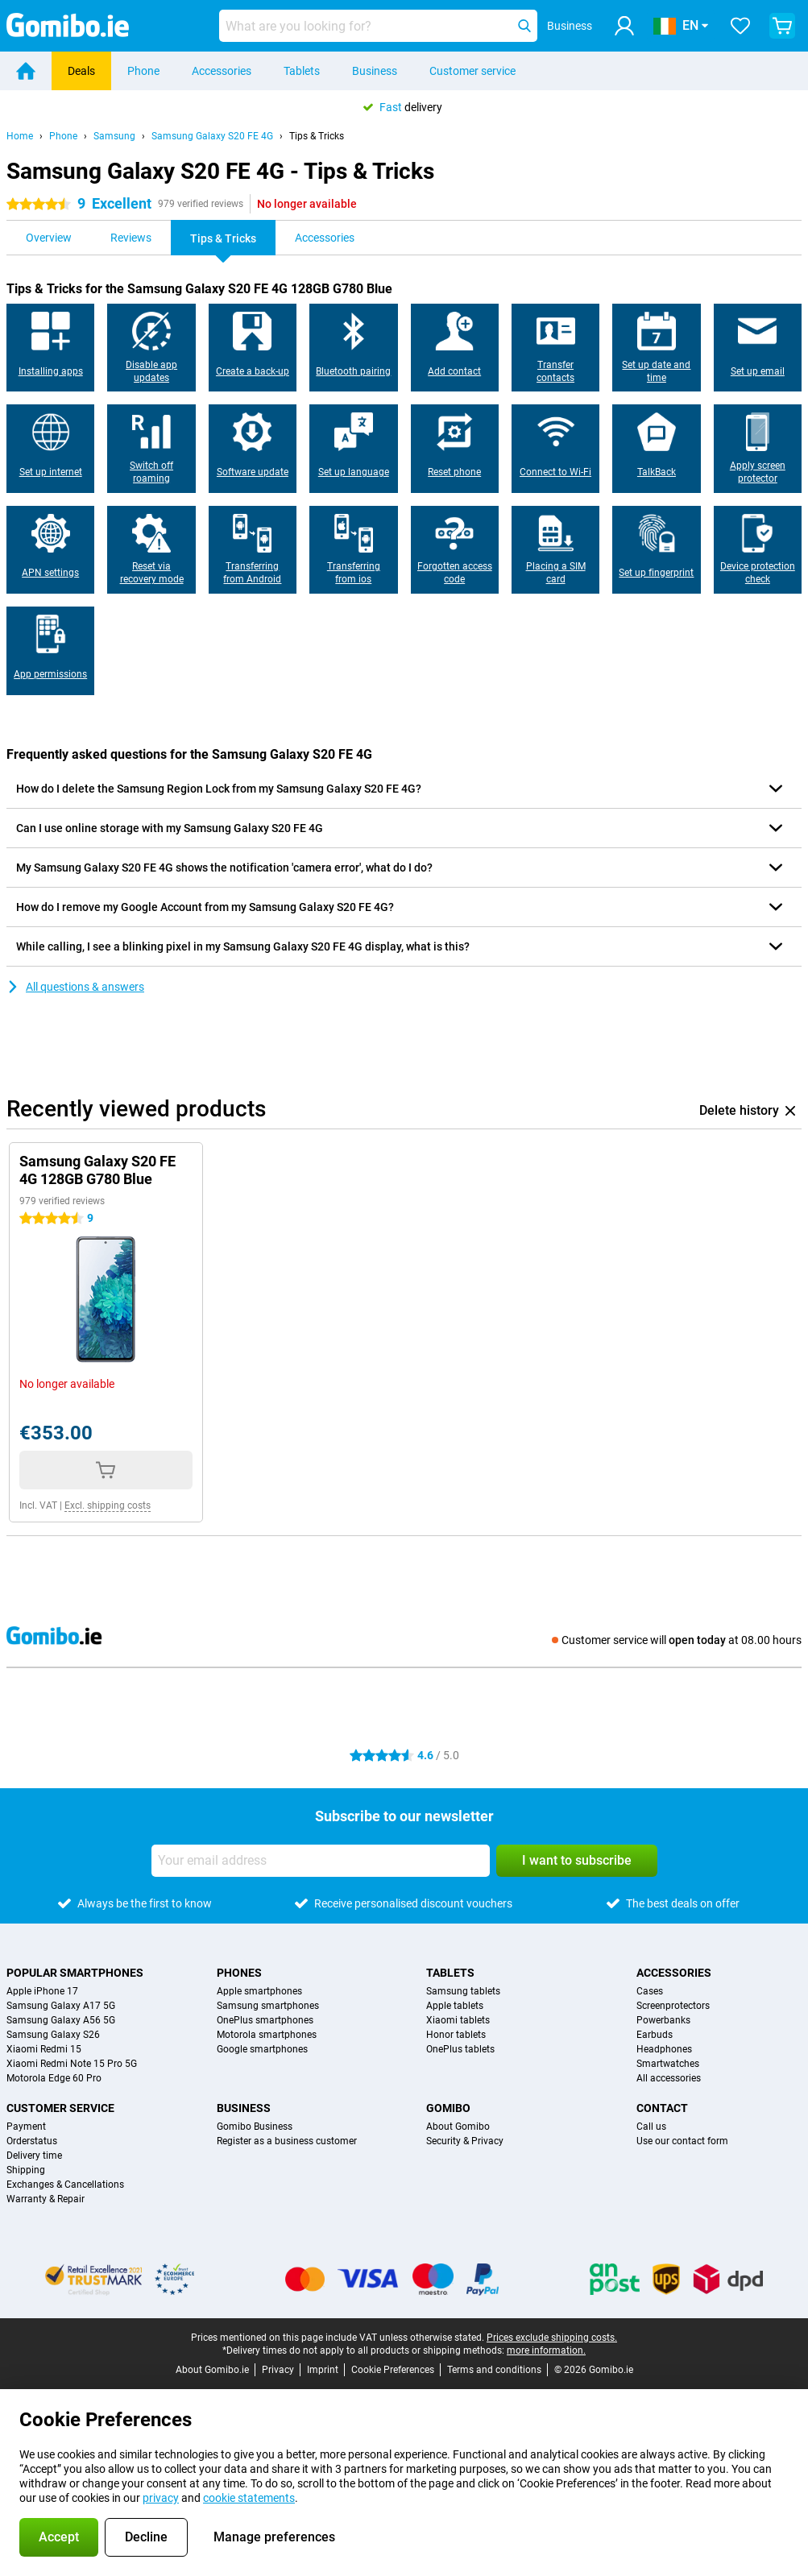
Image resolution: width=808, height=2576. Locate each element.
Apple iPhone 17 (42, 1991)
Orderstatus (31, 2141)
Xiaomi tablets (458, 2020)
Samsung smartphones (268, 2005)
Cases (649, 1991)
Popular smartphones (74, 1972)
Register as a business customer (287, 2141)
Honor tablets (456, 2034)
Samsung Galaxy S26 (53, 2034)
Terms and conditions (494, 2369)
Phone (143, 70)
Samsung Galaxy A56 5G (60, 2020)
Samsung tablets (463, 1991)
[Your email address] (320, 1861)
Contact (662, 2108)
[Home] (26, 71)
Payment (26, 2126)
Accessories (221, 70)
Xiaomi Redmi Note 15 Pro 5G (71, 2063)
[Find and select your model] (378, 26)
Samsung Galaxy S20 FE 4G (212, 136)
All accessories (668, 2078)
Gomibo (448, 2108)
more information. (546, 2350)
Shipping (25, 2170)
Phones (239, 1972)
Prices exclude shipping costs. (552, 2337)
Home (19, 136)
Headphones (664, 2049)
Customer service (472, 70)
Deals (81, 70)
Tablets (302, 70)
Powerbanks (663, 2020)
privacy (161, 2497)
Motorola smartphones (267, 2034)
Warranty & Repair (45, 2199)
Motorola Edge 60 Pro (54, 2078)
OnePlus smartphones (265, 2020)
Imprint (322, 2369)
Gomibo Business (254, 2126)
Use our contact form (682, 2141)
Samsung (114, 136)
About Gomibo (458, 2126)
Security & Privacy (464, 2141)
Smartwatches (667, 2063)
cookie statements (249, 2497)
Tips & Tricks (316, 136)
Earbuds (654, 2034)
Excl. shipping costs (107, 1505)
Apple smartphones (259, 1991)
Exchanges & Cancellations (65, 2184)
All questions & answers (75, 986)
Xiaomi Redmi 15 (43, 2049)
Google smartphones (262, 2049)
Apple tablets (454, 2005)
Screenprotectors (673, 2005)
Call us (651, 2126)
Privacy (278, 2369)
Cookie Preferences (392, 2369)
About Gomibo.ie (212, 2369)
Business (374, 70)
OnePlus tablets (460, 2049)
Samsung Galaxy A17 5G (60, 2005)
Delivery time (34, 2155)
